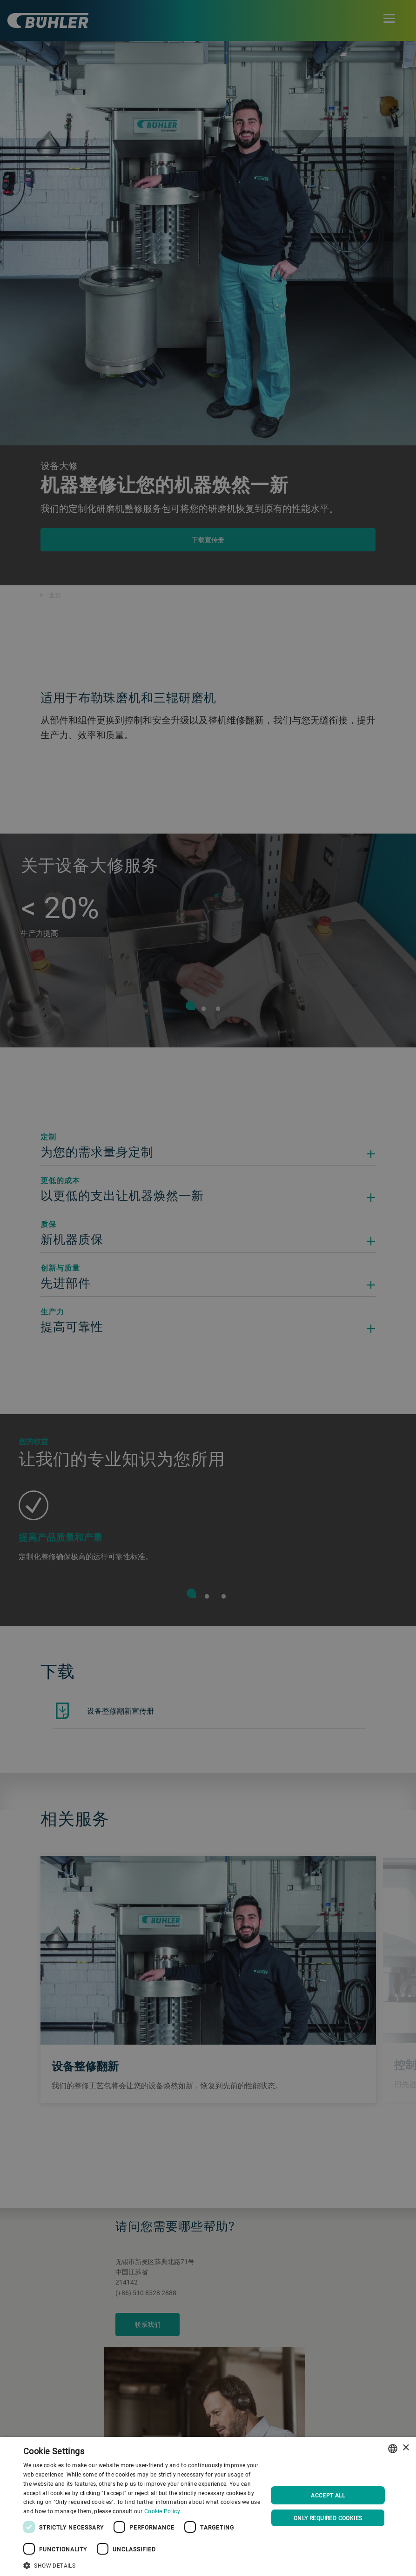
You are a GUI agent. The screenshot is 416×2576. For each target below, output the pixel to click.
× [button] (405, 2447)
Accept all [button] (328, 2495)
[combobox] (392, 2448)
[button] (142, 2564)
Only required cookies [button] (328, 2518)
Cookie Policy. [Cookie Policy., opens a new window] (162, 2511)
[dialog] (208, 2506)
